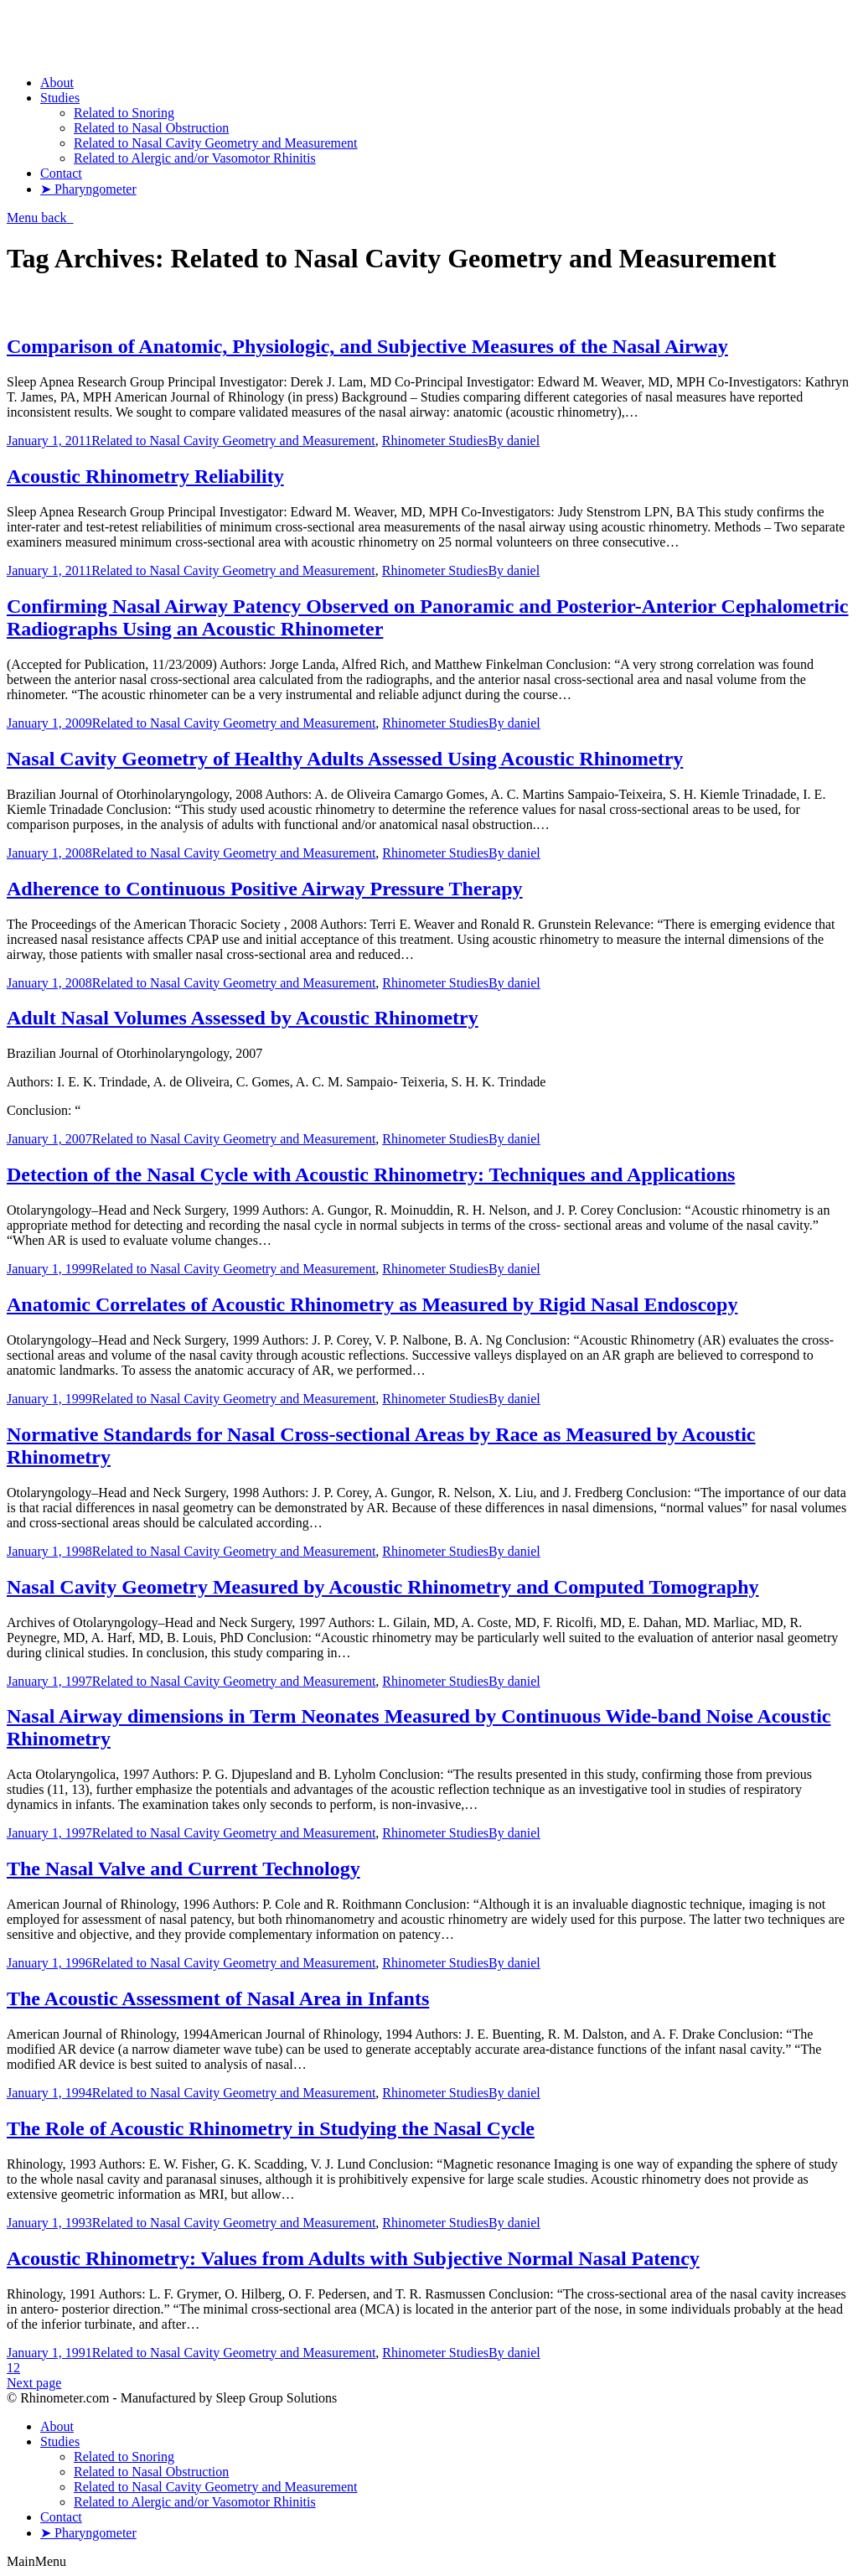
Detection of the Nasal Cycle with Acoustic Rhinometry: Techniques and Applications (371, 1174)
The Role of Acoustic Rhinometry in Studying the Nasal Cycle (271, 2128)
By (514, 440)
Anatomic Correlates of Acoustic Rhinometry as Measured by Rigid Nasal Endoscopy (372, 1304)
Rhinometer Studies (435, 440)
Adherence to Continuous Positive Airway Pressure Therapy (265, 888)
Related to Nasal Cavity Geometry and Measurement (233, 440)
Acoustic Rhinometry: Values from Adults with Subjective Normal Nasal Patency (353, 2258)
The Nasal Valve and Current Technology (183, 1868)
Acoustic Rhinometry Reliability (145, 476)
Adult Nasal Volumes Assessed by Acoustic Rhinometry (242, 1018)
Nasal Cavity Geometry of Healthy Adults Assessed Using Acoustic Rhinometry (345, 759)
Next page (34, 2383)
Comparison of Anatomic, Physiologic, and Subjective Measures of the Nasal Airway (367, 346)
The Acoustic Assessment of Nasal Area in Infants (218, 1998)
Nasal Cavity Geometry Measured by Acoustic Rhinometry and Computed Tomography (383, 1587)
